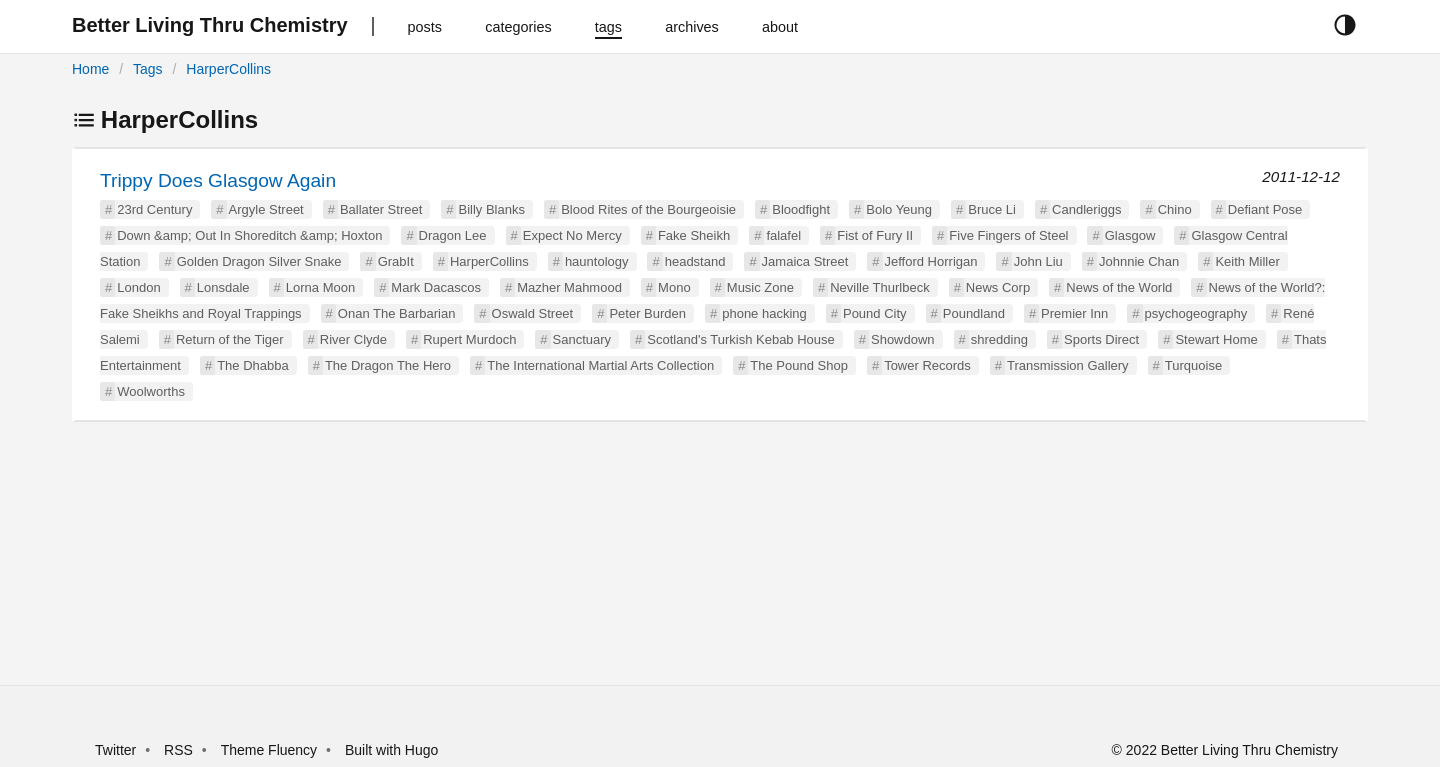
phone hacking (764, 313)
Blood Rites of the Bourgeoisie (648, 209)
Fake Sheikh (694, 235)
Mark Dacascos (436, 287)
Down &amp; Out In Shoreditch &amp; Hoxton (249, 235)
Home (90, 69)
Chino (1175, 209)
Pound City (875, 313)
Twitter (115, 750)
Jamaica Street (805, 261)
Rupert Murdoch (469, 339)
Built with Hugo (391, 750)
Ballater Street (381, 209)
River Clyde (353, 339)
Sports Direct (1101, 339)
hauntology (597, 261)
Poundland (974, 313)
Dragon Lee (453, 235)
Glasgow (1130, 235)
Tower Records (927, 365)
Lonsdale (223, 287)
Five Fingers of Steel (1008, 235)
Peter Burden (647, 313)
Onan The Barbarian (397, 313)
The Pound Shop (799, 365)
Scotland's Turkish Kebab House (740, 339)
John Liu (1038, 261)
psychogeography (1196, 313)
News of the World (1119, 287)
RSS (178, 750)
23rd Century (154, 209)
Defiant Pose (1265, 209)
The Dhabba (253, 365)
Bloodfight (801, 209)
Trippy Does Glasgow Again (218, 180)
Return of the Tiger (230, 339)
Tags (148, 69)
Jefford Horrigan (931, 261)
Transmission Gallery (1068, 365)
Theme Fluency (271, 750)
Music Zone (760, 287)
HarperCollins (228, 69)
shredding (999, 339)
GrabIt (396, 261)
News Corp (998, 287)
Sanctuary (582, 339)
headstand (695, 261)
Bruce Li (992, 209)
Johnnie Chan (1139, 261)
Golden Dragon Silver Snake (259, 261)
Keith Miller (1247, 261)
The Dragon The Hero (388, 365)
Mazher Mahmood (569, 287)
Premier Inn (1074, 313)
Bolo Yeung (899, 209)
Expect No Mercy (572, 235)
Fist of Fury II (875, 235)
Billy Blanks (491, 209)
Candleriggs (1086, 209)
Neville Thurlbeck (879, 287)
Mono (674, 287)
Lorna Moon (320, 287)
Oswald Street (533, 313)
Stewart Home (1216, 339)
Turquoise (1193, 365)
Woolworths (151, 391)
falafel (783, 235)
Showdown (903, 339)
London (138, 287)
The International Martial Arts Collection (600, 365)
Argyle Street (266, 209)
